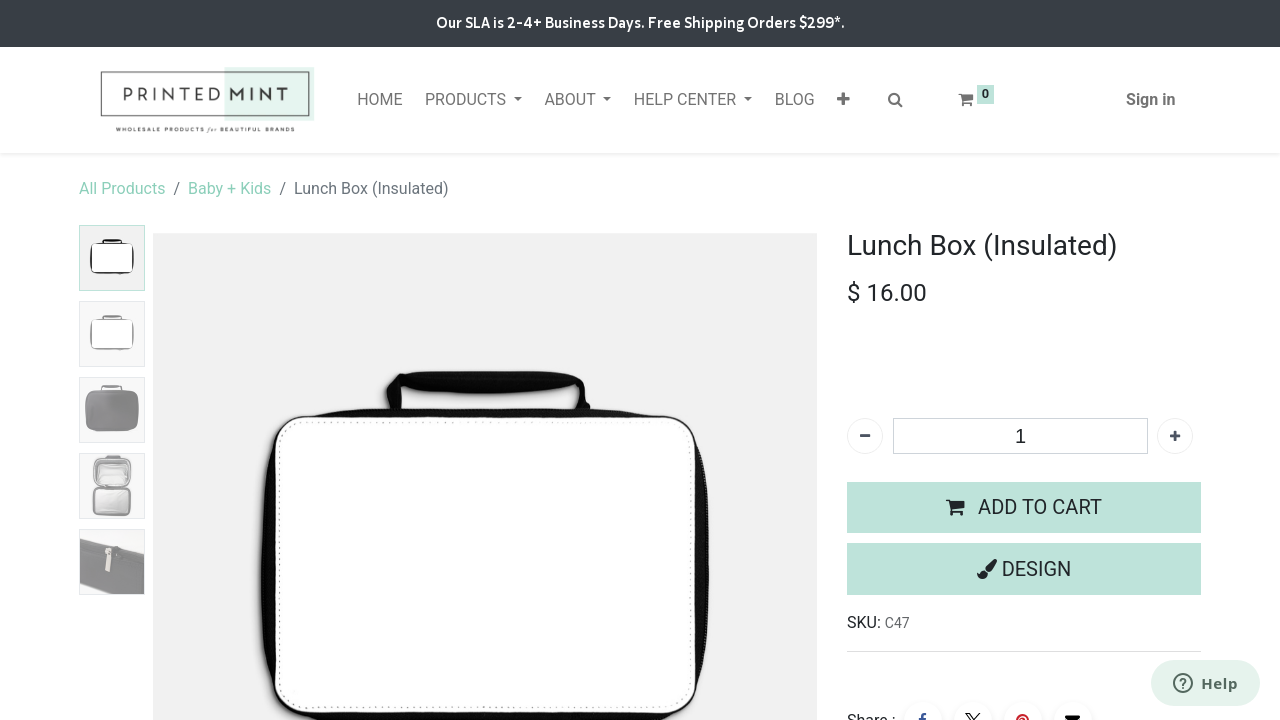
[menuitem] (380, 100)
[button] (843, 100)
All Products (122, 188)
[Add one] (1175, 436)
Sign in (1150, 99)
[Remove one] (865, 436)
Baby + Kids (229, 188)
